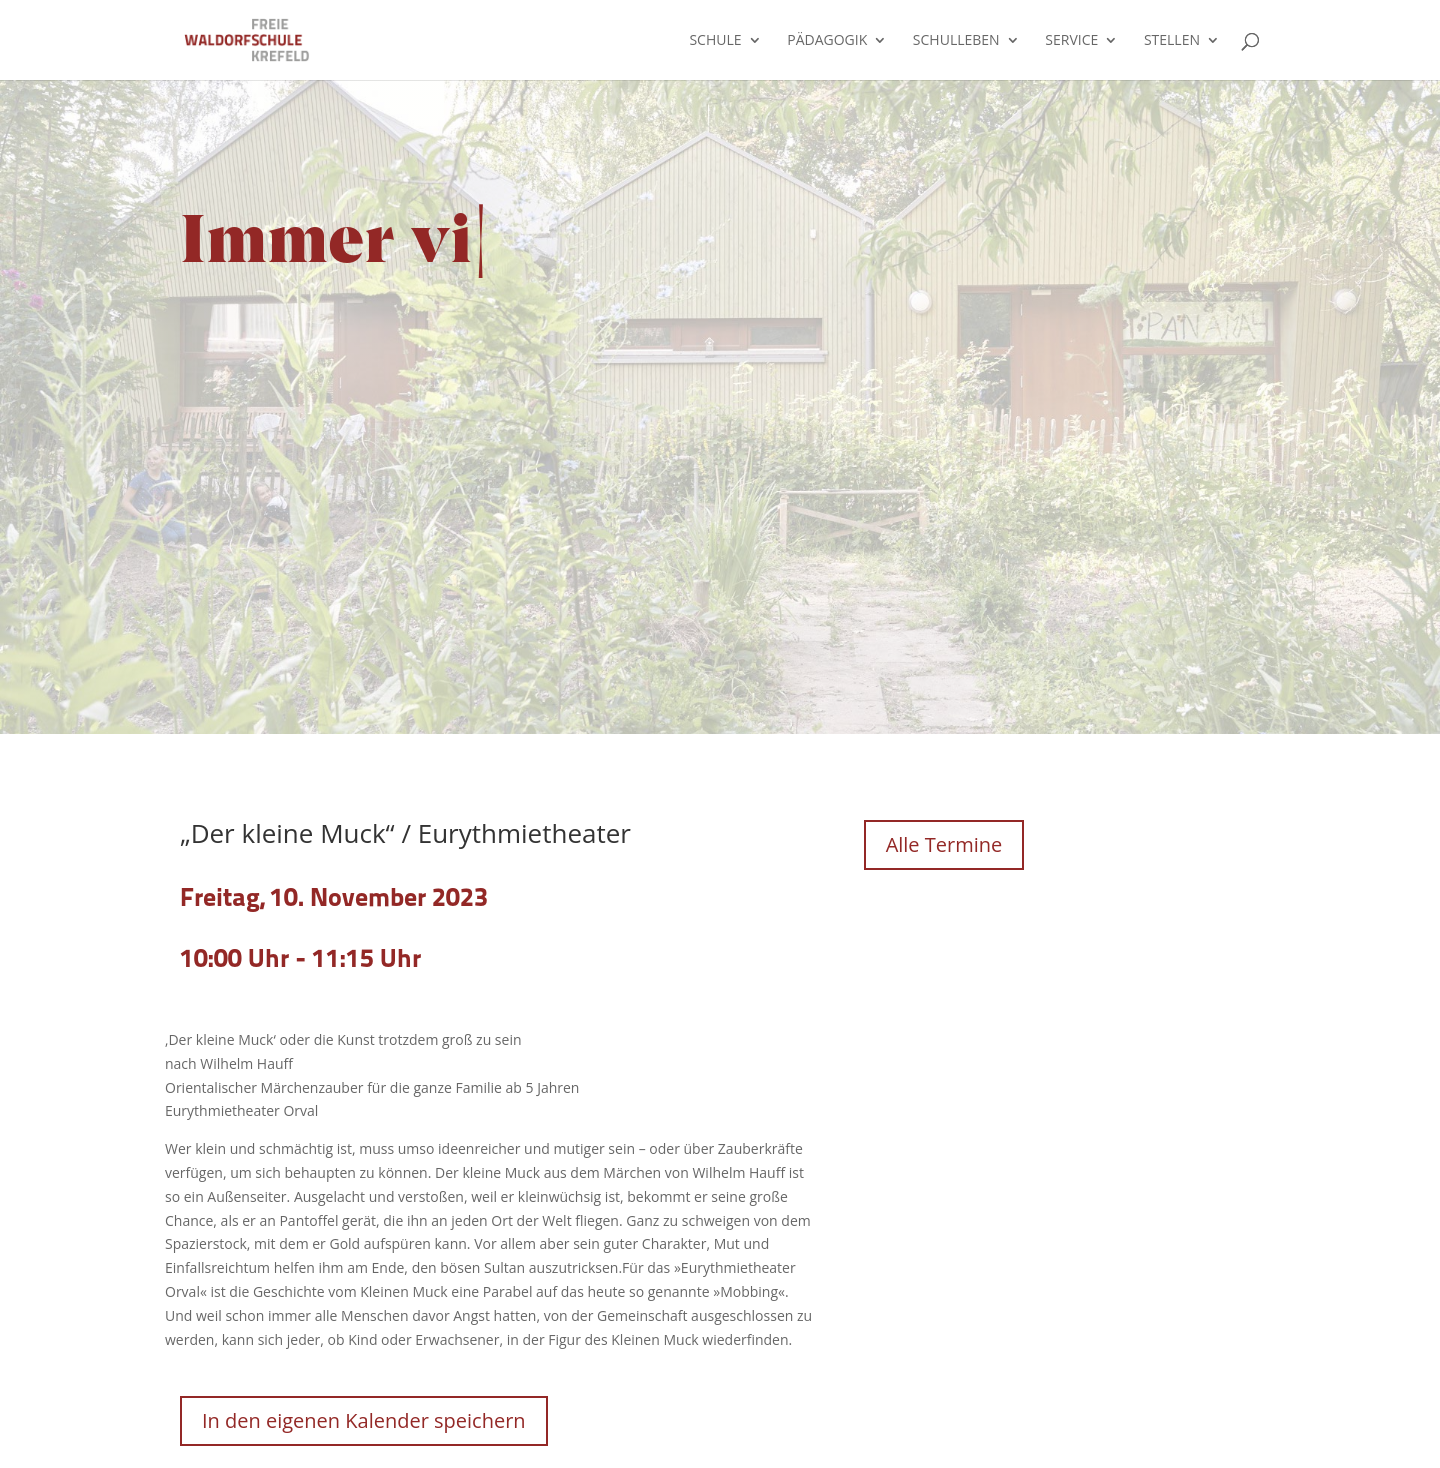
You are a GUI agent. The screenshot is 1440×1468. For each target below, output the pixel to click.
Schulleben (956, 41)
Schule (715, 41)
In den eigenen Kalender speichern (364, 1420)
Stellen (1172, 41)
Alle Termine (944, 844)
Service (1071, 41)
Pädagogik (827, 41)
